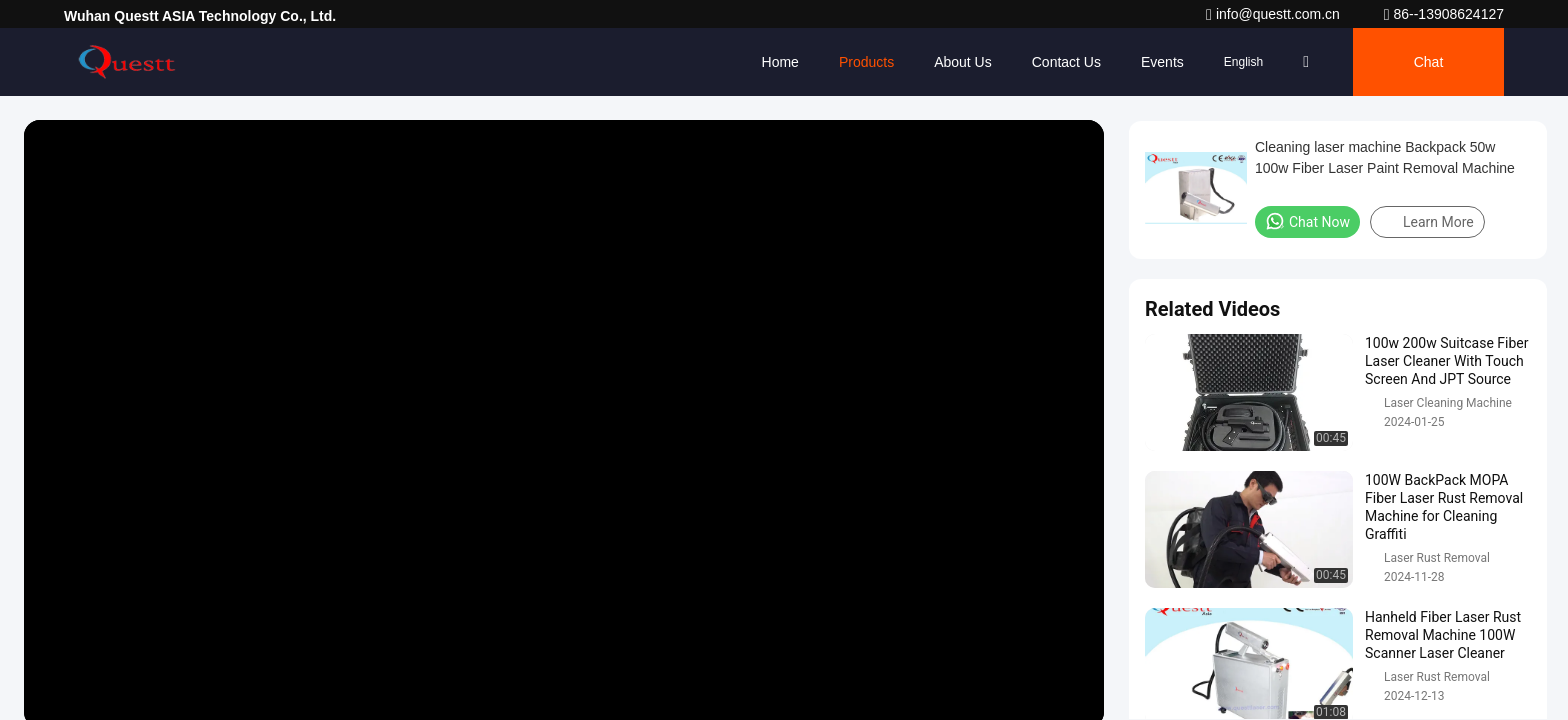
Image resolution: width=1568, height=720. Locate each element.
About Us (963, 62)
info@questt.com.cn (1275, 14)
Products (866, 62)
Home (780, 62)
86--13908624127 (1444, 14)
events (1162, 62)
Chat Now (1307, 221)
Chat (1429, 62)
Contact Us (1066, 62)
